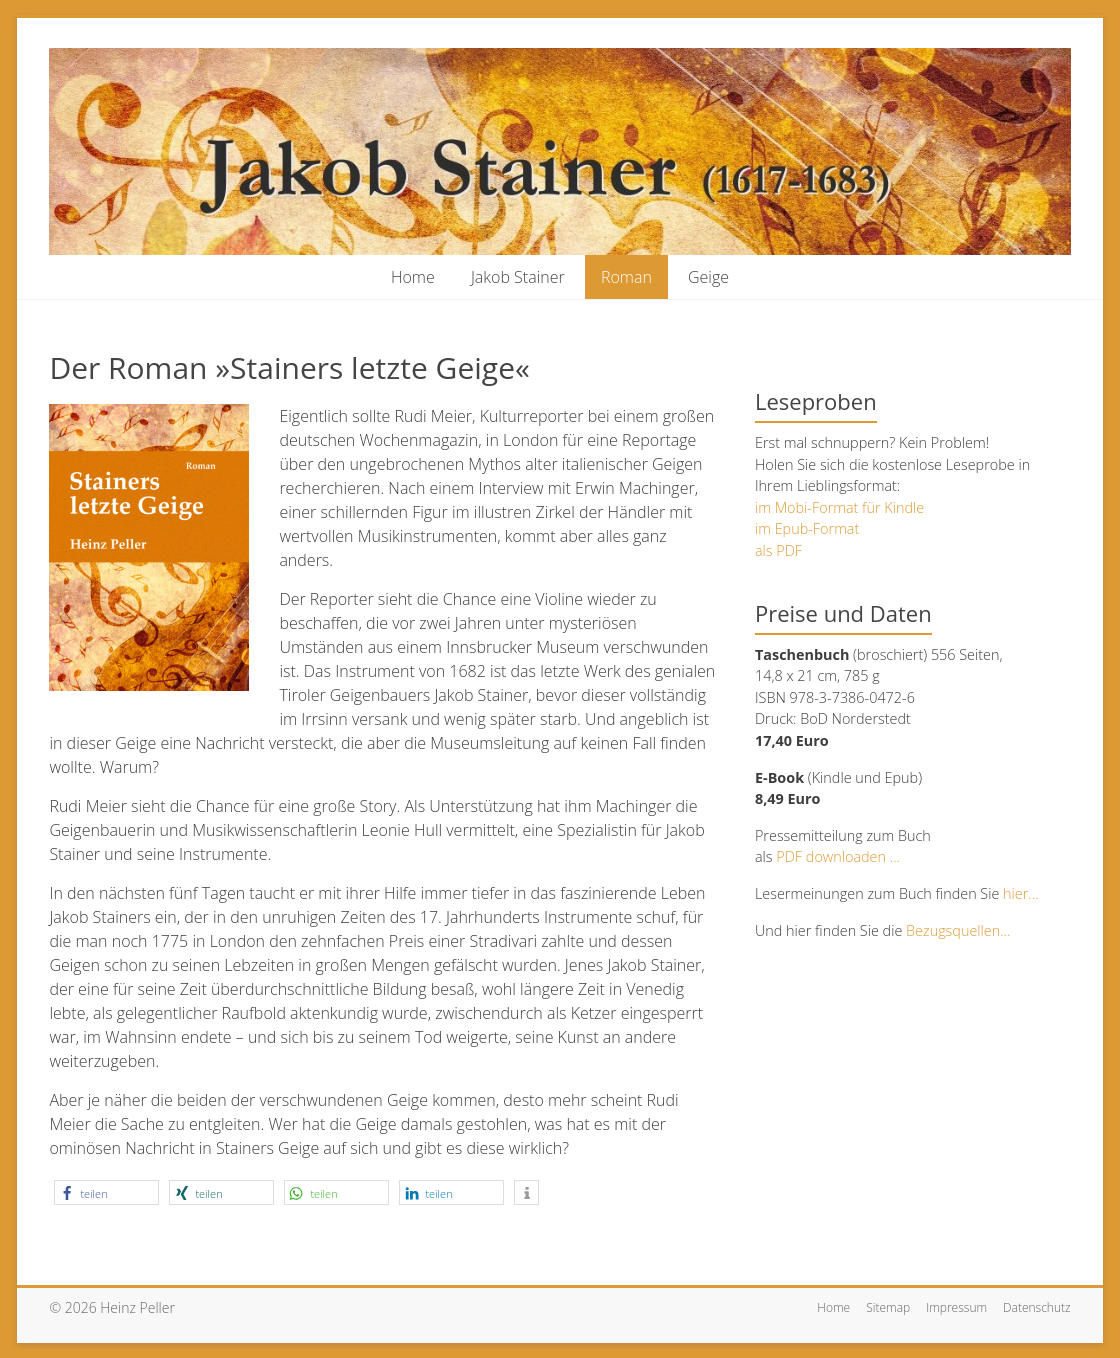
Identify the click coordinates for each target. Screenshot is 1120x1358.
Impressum (956, 1307)
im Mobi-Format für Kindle (839, 507)
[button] (106, 1192)
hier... (1018, 893)
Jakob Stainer (518, 277)
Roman (626, 277)
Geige (708, 277)
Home (413, 277)
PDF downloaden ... (838, 856)
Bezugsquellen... (958, 930)
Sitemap (888, 1307)
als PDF (778, 550)
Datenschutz (1037, 1307)
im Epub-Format (807, 528)
